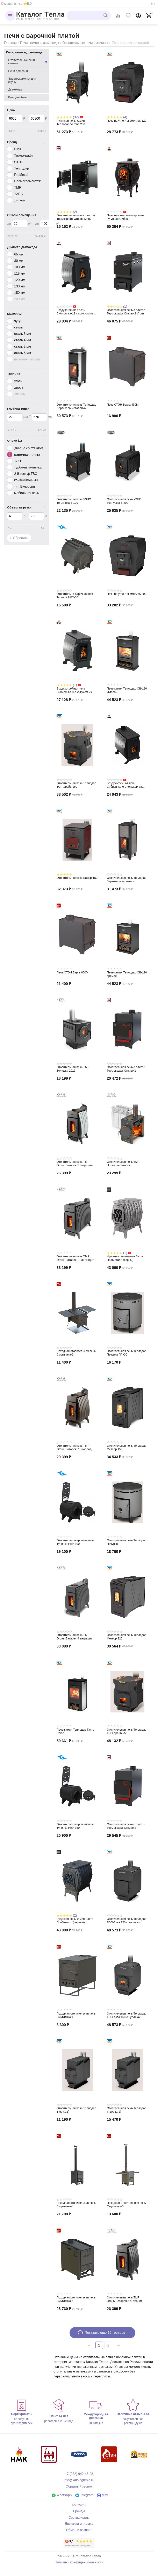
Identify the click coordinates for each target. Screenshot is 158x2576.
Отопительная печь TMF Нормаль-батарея (123, 1163)
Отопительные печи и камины (85, 43)
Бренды (79, 2511)
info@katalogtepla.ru (79, 2480)
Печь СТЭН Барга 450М (123, 404)
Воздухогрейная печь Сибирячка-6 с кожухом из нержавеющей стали (124, 784)
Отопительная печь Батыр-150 (77, 877)
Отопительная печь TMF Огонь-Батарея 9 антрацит (74, 1636)
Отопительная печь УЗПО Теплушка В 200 (124, 501)
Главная (10, 43)
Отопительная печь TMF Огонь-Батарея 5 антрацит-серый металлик (75, 1163)
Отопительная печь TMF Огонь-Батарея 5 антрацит (124, 2299)
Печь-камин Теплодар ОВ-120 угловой (127, 690)
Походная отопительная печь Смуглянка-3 (126, 2204)
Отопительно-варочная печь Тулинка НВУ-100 (75, 1542)
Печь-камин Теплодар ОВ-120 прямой (127, 974)
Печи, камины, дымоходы (39, 43)
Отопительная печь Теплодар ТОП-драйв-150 (76, 784)
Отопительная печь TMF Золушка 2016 (73, 1068)
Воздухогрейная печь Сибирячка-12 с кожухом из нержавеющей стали (75, 311)
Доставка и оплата (79, 2523)
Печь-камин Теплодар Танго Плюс (75, 1731)
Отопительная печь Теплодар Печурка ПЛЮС (126, 1352)
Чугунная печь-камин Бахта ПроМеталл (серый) (125, 1258)
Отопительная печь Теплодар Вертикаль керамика (126, 879)
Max (102, 2495)
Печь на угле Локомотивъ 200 (126, 593)
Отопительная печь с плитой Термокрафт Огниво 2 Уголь (126, 311)
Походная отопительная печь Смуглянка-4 (76, 2204)
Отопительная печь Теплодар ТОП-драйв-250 (126, 1731)
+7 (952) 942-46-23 (79, 2474)
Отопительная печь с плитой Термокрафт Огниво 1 (126, 1068)
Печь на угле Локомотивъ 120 (126, 120)
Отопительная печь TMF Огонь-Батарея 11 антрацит (75, 1258)
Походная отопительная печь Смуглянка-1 (76, 2015)
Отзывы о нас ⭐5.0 (16, 3)
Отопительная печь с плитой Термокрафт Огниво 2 (126, 1826)
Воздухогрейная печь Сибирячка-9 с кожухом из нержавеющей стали (74, 690)
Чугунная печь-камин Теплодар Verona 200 (71, 122)
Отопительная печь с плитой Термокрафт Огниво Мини (76, 217)
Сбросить (19, 538)
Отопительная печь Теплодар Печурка (126, 1542)
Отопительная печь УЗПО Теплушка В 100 (74, 501)
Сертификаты (79, 2517)
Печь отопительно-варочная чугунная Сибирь (125, 217)
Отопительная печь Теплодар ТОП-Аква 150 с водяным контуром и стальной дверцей (127, 1920)
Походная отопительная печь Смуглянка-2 (76, 1352)
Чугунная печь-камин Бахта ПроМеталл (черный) (75, 1920)
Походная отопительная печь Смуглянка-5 (76, 2299)
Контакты (79, 2505)
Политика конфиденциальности (79, 2562)
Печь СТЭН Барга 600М (72, 972)
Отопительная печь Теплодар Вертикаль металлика (76, 406)
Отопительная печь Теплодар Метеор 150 (126, 1447)
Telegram (84, 2495)
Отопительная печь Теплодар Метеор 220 (126, 1636)
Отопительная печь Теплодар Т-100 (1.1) (126, 2109)
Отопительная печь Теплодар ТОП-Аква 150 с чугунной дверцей (126, 2015)
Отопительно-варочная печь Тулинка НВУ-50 (75, 595)
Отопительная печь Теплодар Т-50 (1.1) (76, 2109)
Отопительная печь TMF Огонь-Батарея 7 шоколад (74, 1447)
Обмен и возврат (79, 2530)
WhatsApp (62, 2495)
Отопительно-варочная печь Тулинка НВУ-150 (75, 1826)
